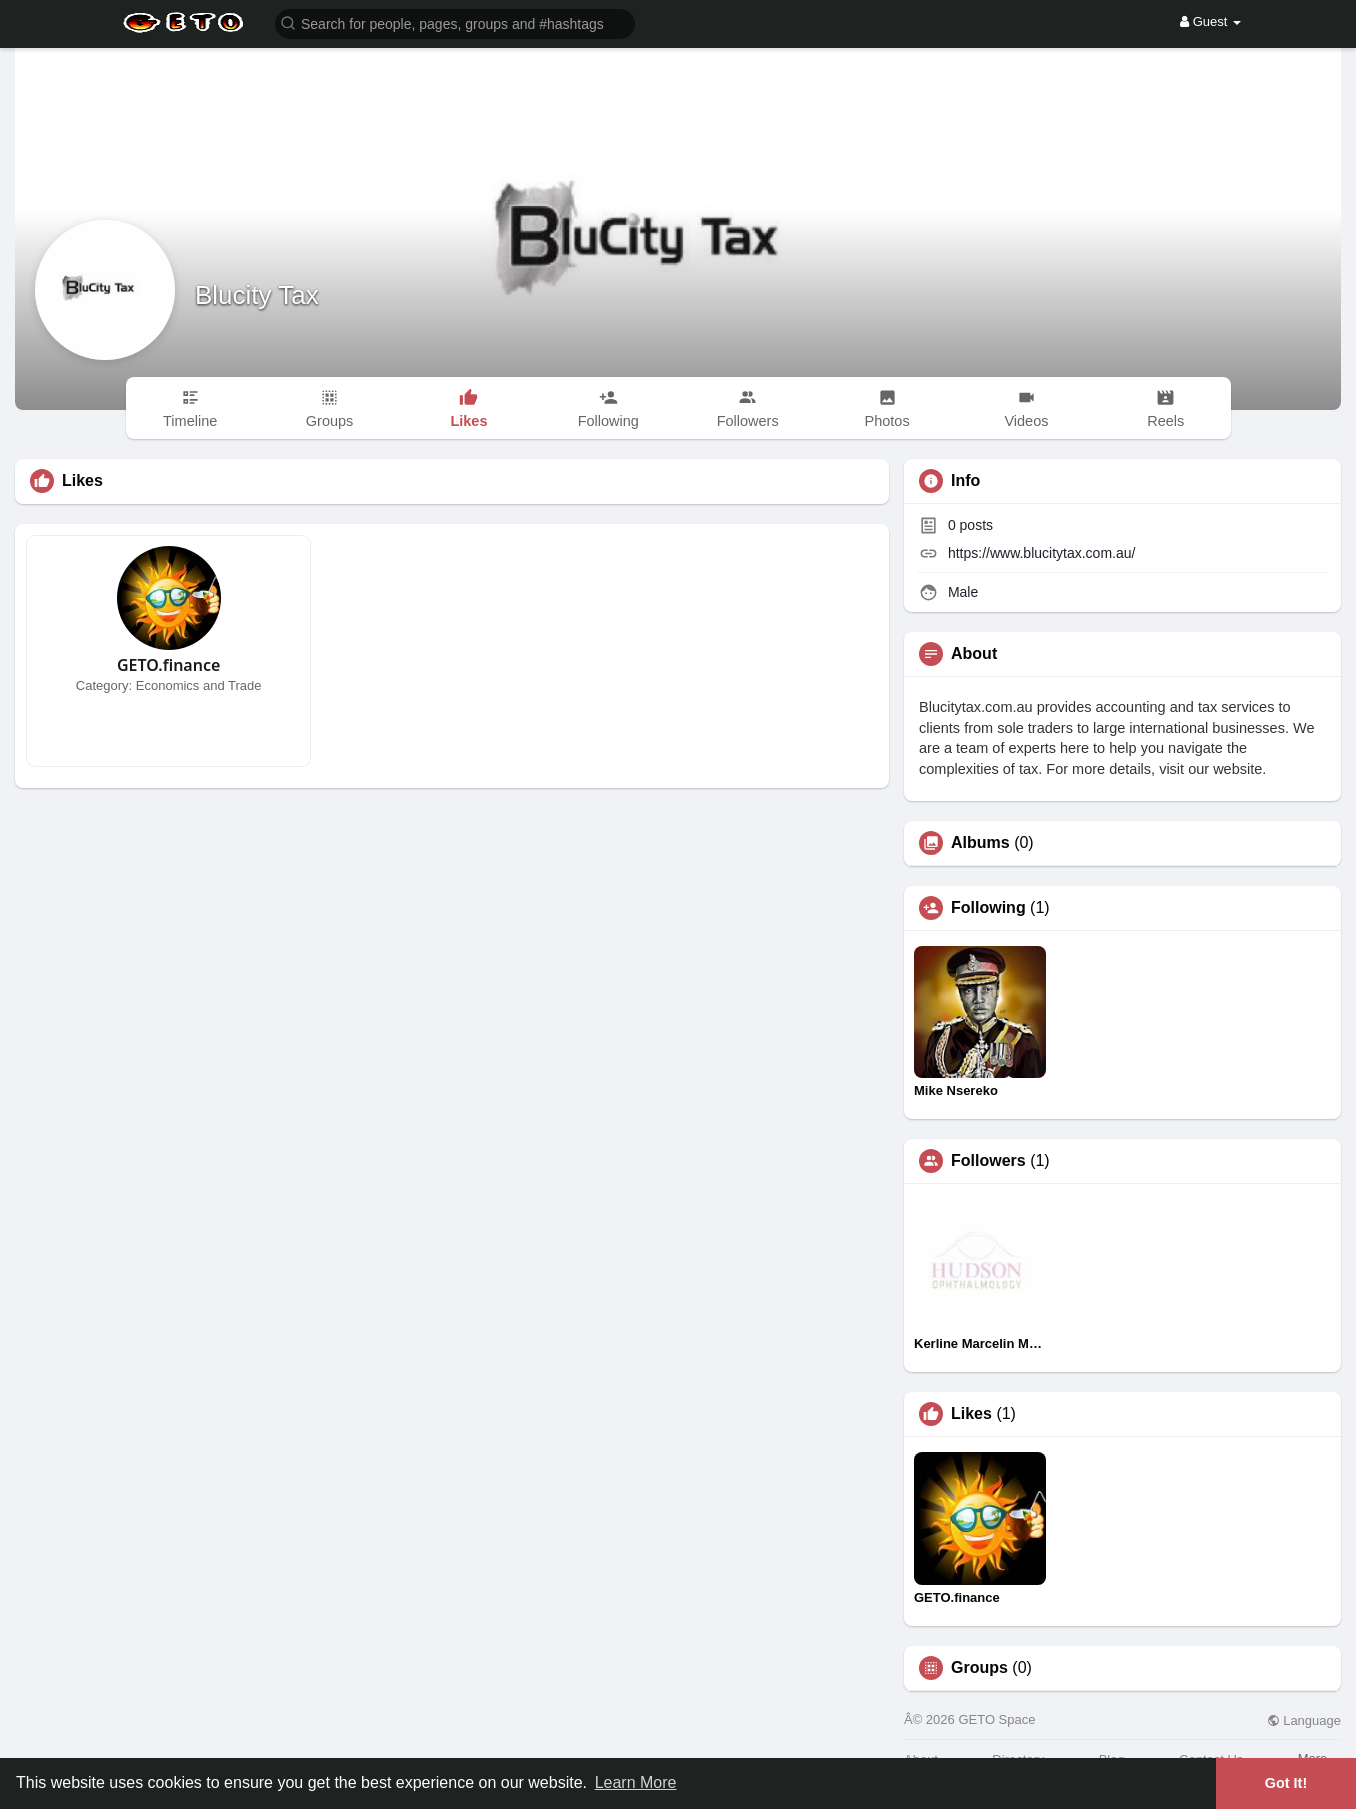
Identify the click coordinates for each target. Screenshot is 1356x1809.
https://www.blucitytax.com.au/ (1042, 553)
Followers (988, 1161)
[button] (455, 22)
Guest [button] (1210, 21)
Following (988, 908)
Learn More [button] (636, 1782)
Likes (971, 1414)
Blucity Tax (257, 295)
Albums (980, 843)
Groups (979, 1668)
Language (1304, 1720)
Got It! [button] (1286, 1783)
